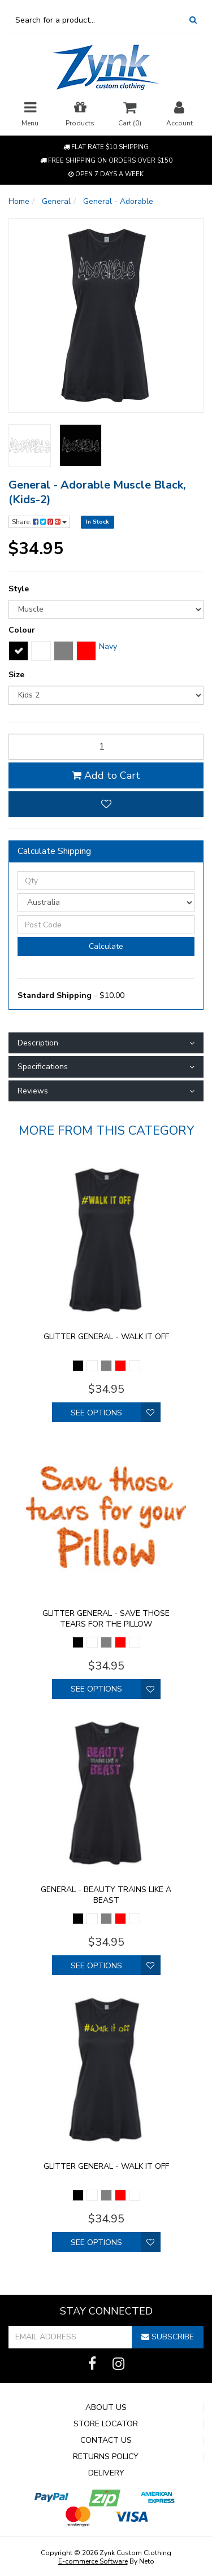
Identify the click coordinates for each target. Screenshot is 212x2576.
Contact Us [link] (106, 2440)
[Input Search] (95, 20)
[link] (92, 2364)
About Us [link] (106, 2408)
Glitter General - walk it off (106, 1336)
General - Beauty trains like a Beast (106, 1895)
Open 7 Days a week (106, 174)
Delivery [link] (106, 2473)
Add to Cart (106, 775)
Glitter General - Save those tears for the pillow (106, 1618)
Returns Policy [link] (106, 2457)
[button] (106, 804)
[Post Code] (106, 924)
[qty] (106, 747)
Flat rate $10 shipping (106, 147)
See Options (96, 1412)
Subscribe (167, 2336)
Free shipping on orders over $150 (106, 160)
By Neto (106, 2561)
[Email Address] (70, 2337)
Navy (108, 646)
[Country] (106, 902)
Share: (39, 521)
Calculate (106, 946)
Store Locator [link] (105, 2424)
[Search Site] (193, 20)
